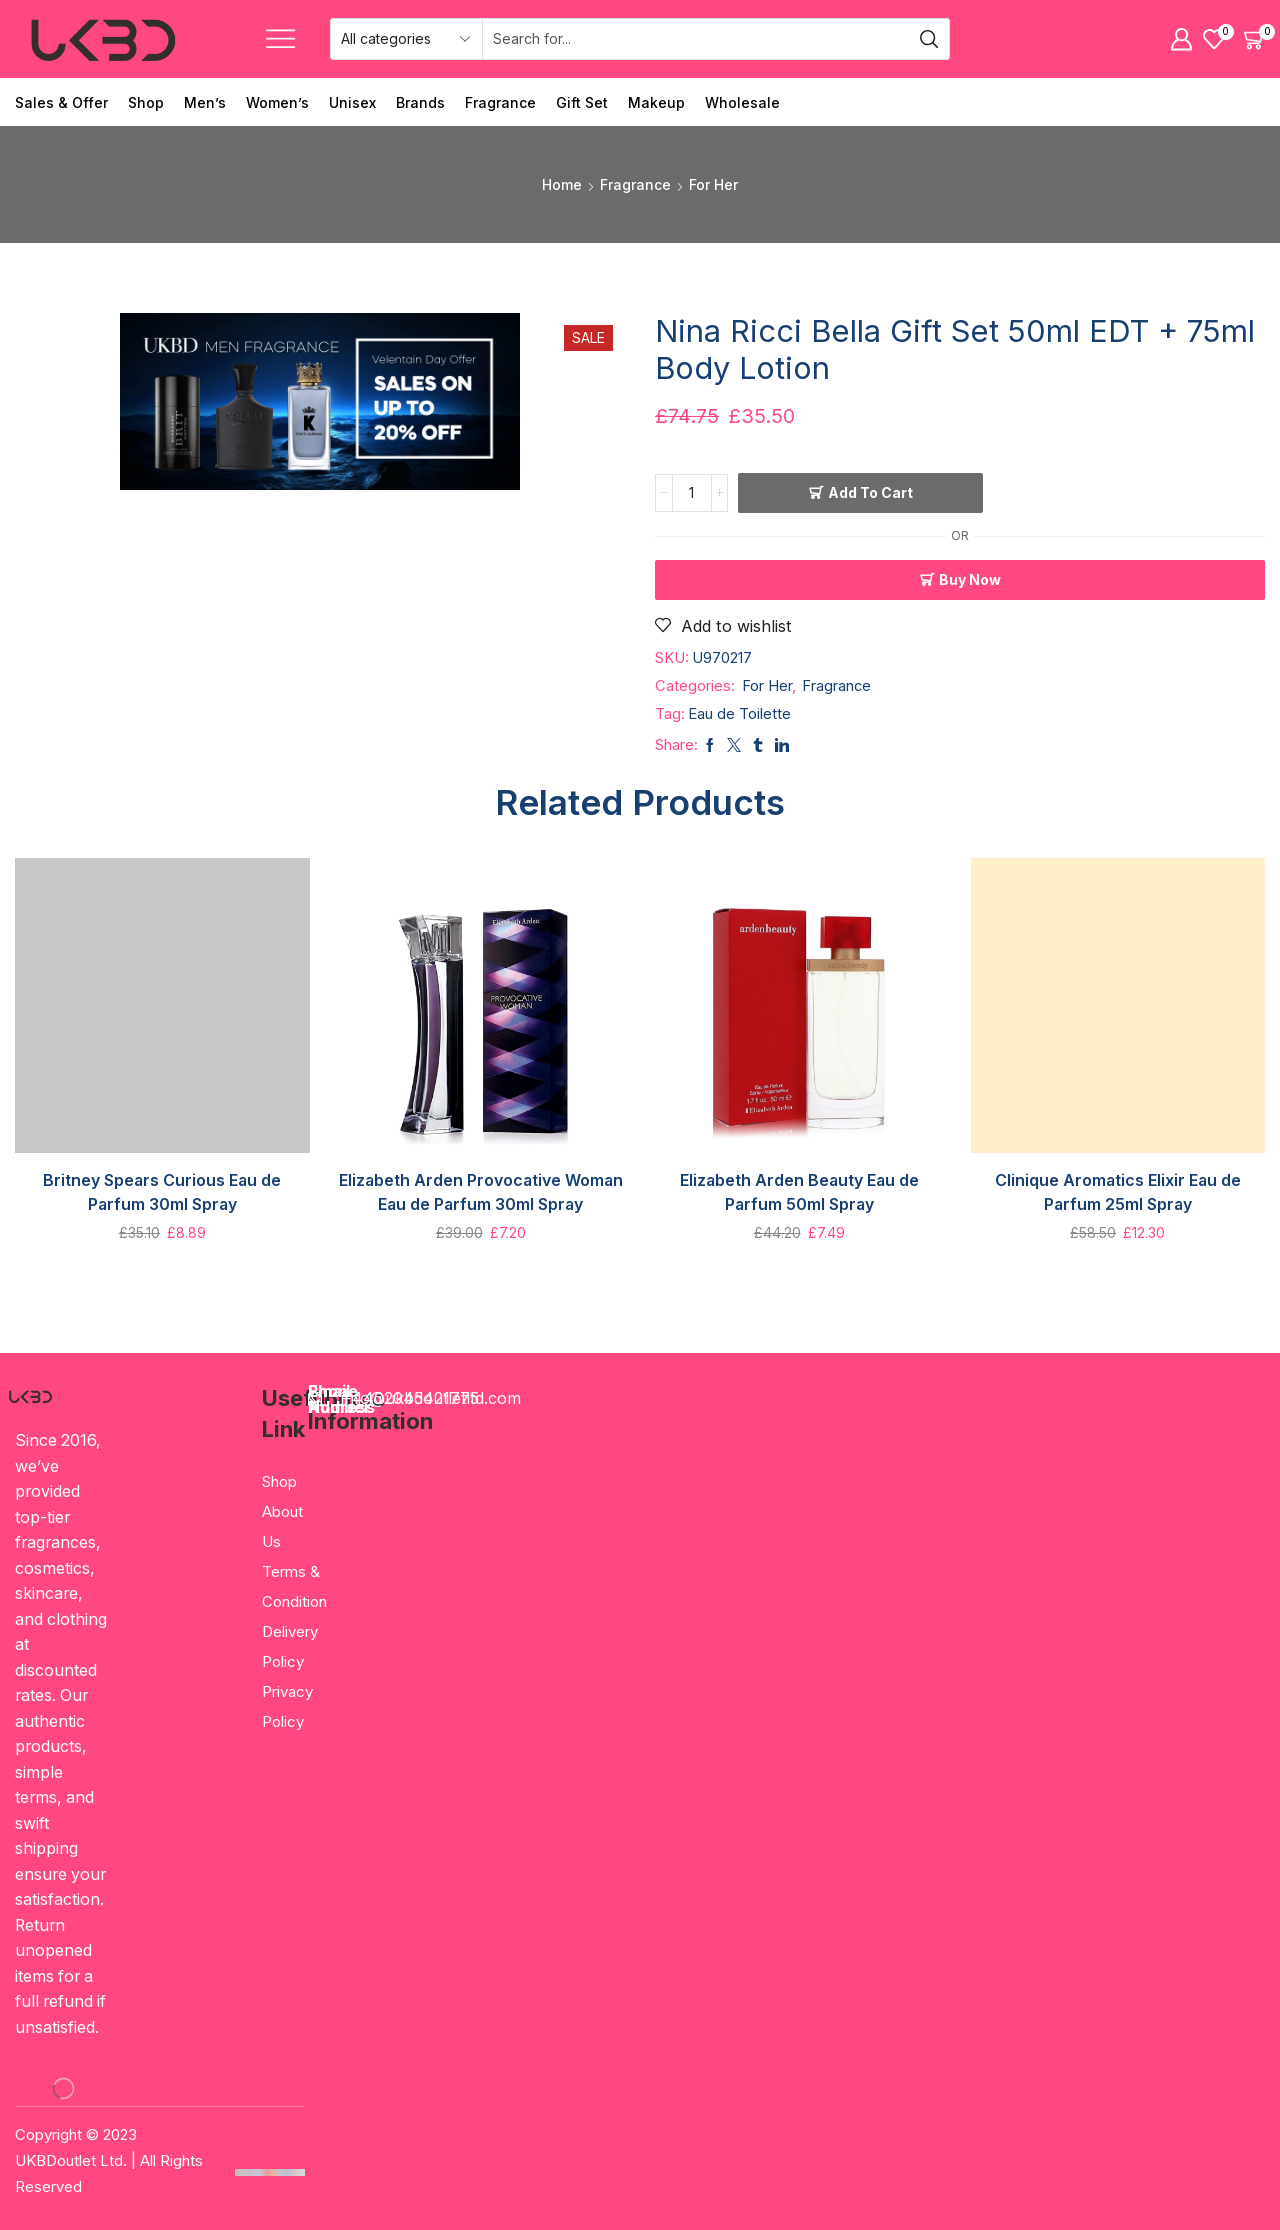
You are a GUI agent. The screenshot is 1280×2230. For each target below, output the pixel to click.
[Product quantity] (692, 493)
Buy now (970, 579)
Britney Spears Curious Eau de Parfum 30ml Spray (162, 1192)
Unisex (352, 102)
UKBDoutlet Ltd (69, 2160)
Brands (420, 102)
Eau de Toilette (739, 714)
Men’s (205, 102)
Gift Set (582, 102)
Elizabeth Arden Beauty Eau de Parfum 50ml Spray (799, 1192)
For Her (713, 184)
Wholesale (742, 102)
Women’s (277, 102)
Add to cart (870, 492)
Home (562, 184)
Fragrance (500, 102)
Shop (146, 102)
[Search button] (929, 39)
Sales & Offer (61, 102)
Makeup (656, 102)
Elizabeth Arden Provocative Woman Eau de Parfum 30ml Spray (481, 1192)
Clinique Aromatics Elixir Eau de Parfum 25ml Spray (1118, 1192)
